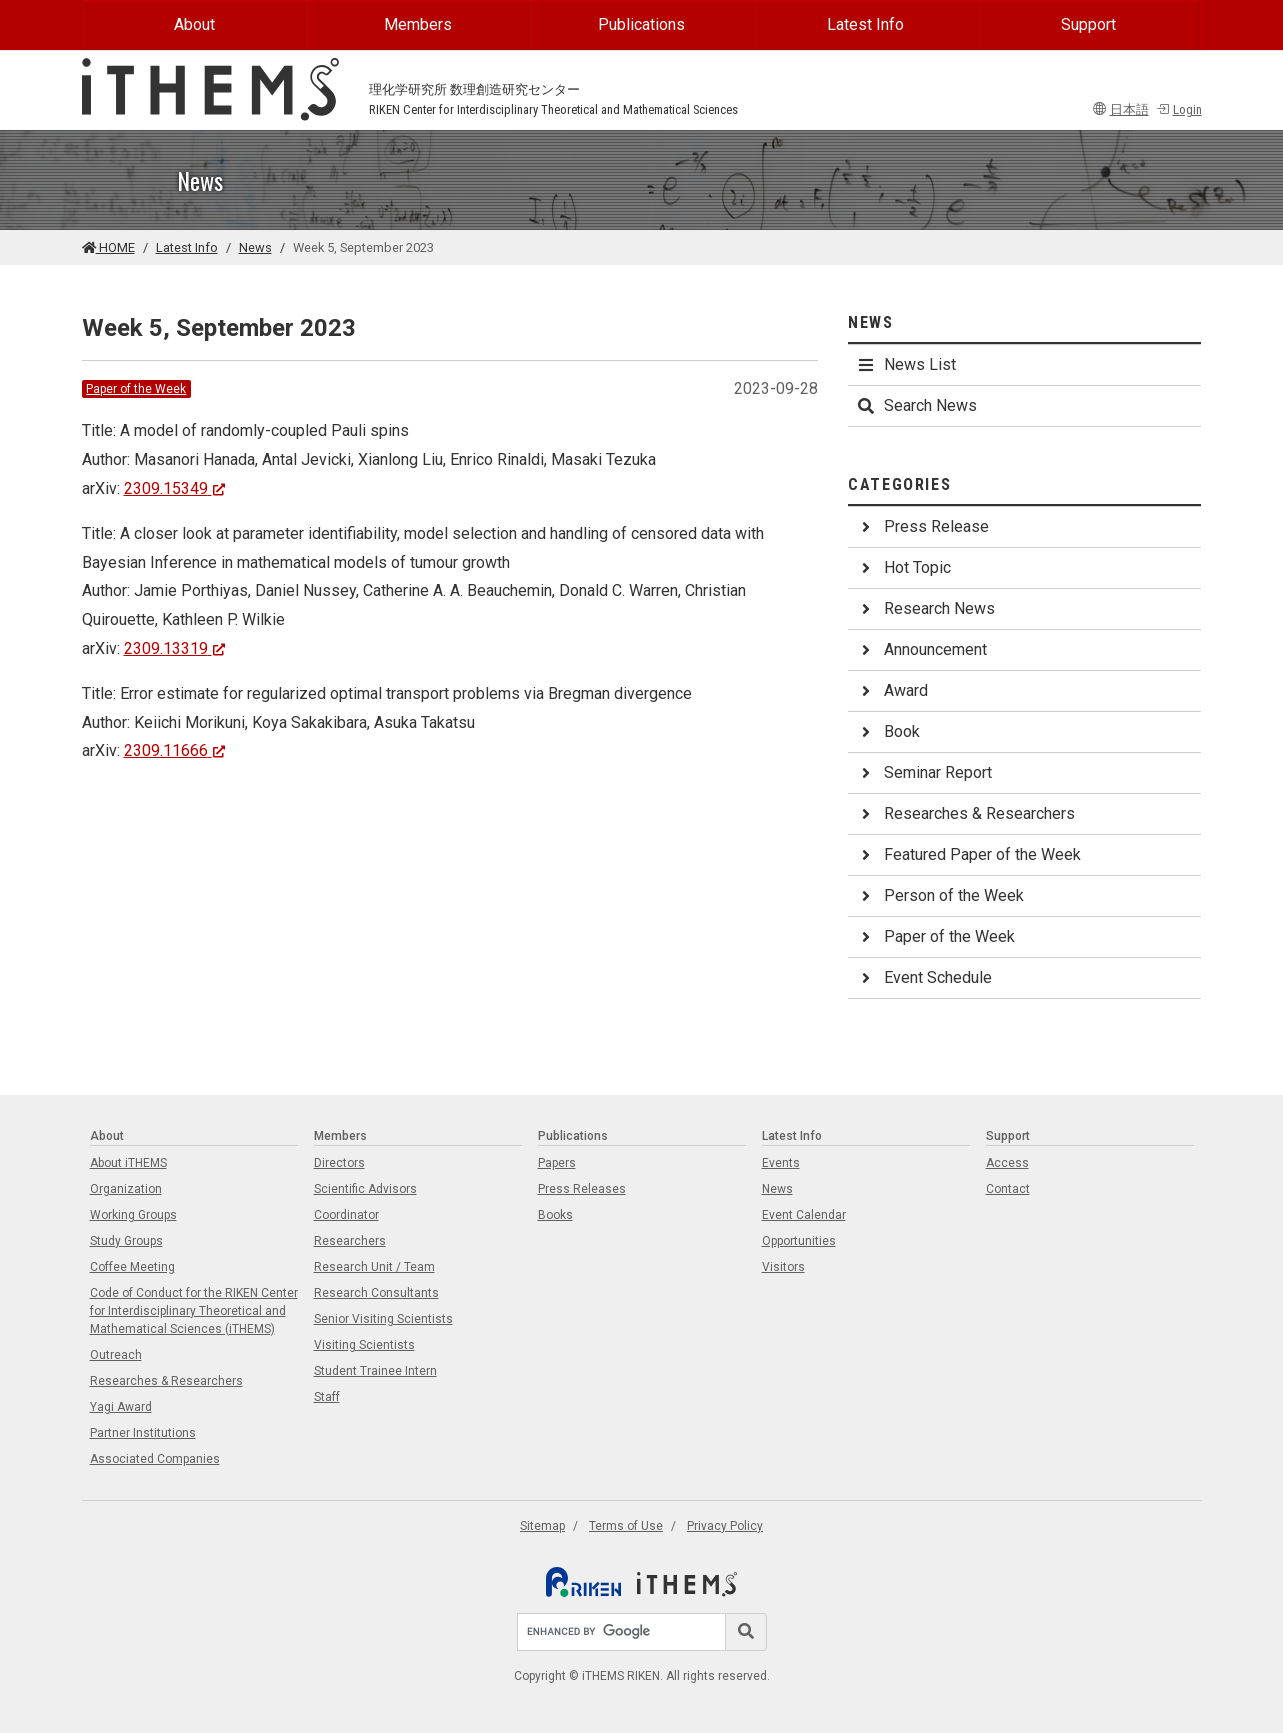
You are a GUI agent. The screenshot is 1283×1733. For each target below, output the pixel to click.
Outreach (116, 1355)
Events (781, 1163)
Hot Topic (903, 567)
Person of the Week (940, 895)
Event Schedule (924, 977)
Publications (641, 24)
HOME (108, 247)
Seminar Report (924, 772)
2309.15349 (175, 488)
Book (888, 731)
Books (555, 1215)
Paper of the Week (136, 389)
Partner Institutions (143, 1433)
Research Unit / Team (374, 1267)
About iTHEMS (128, 1163)
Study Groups (126, 1241)
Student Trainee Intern (375, 1371)
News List (906, 364)
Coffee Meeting (132, 1267)
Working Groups (133, 1215)
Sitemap (542, 1526)
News (255, 247)
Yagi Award (121, 1407)
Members (418, 24)
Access (1007, 1163)
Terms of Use (626, 1526)
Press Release (922, 526)
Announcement (921, 649)
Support (1088, 24)
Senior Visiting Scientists (383, 1319)
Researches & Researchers (965, 813)
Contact (1008, 1189)
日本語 (1121, 109)
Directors (339, 1163)
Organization (126, 1189)
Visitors (783, 1267)
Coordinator (346, 1215)
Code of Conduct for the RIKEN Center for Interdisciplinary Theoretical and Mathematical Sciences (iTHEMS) (194, 1311)
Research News (925, 608)
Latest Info (865, 24)
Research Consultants (376, 1293)
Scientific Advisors (365, 1189)
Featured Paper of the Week (968, 854)
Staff (327, 1397)
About (194, 24)
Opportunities (799, 1241)
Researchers (350, 1241)
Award (892, 690)
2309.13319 (175, 648)
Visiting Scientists (364, 1345)
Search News (916, 405)
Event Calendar (804, 1215)
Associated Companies (155, 1459)
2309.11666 (175, 750)
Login (1179, 109)
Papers (557, 1163)
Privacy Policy (725, 1526)
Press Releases (582, 1189)
